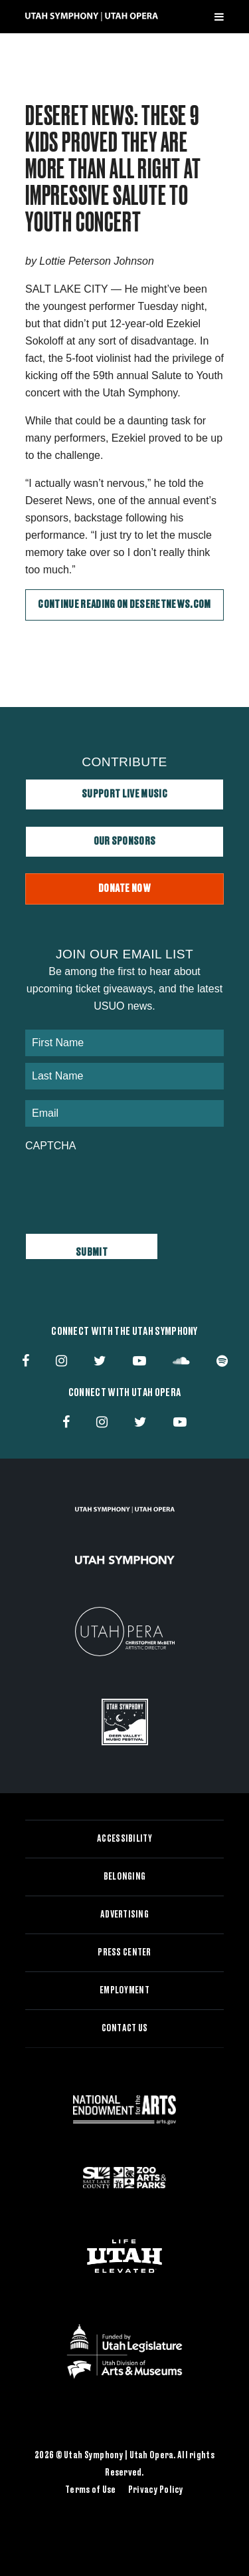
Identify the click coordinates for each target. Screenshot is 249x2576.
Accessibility (124, 1839)
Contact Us (125, 2028)
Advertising (124, 1915)
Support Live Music (124, 794)
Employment (124, 1990)
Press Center (124, 1952)
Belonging (125, 1877)
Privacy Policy (156, 2490)
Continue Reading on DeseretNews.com (124, 604)
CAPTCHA (50, 1145)
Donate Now (124, 888)
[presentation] (126, 1186)
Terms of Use (90, 2490)
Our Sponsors (125, 841)
